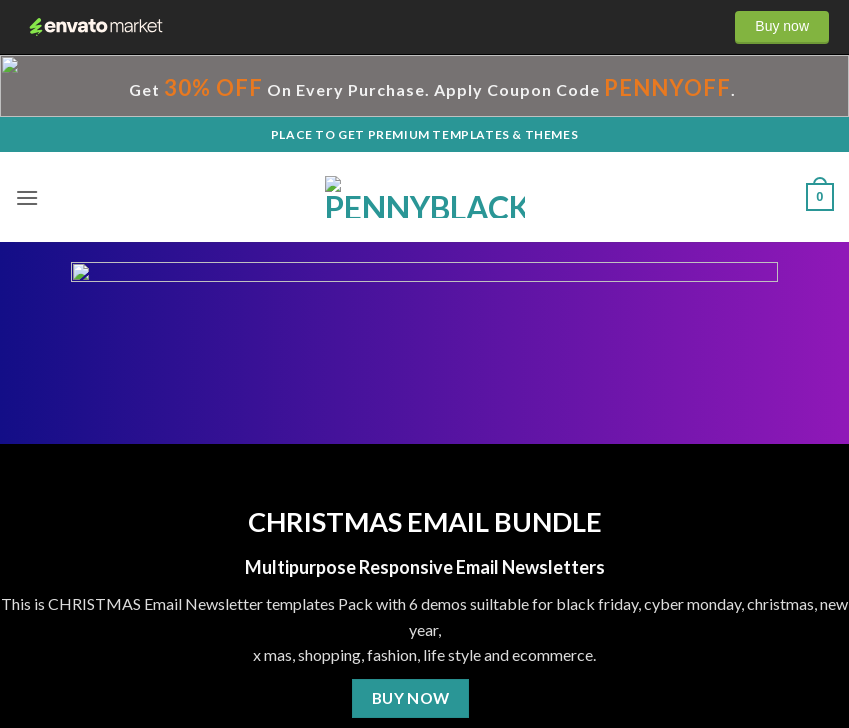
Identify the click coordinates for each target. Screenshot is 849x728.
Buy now (782, 26)
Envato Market (96, 27)
